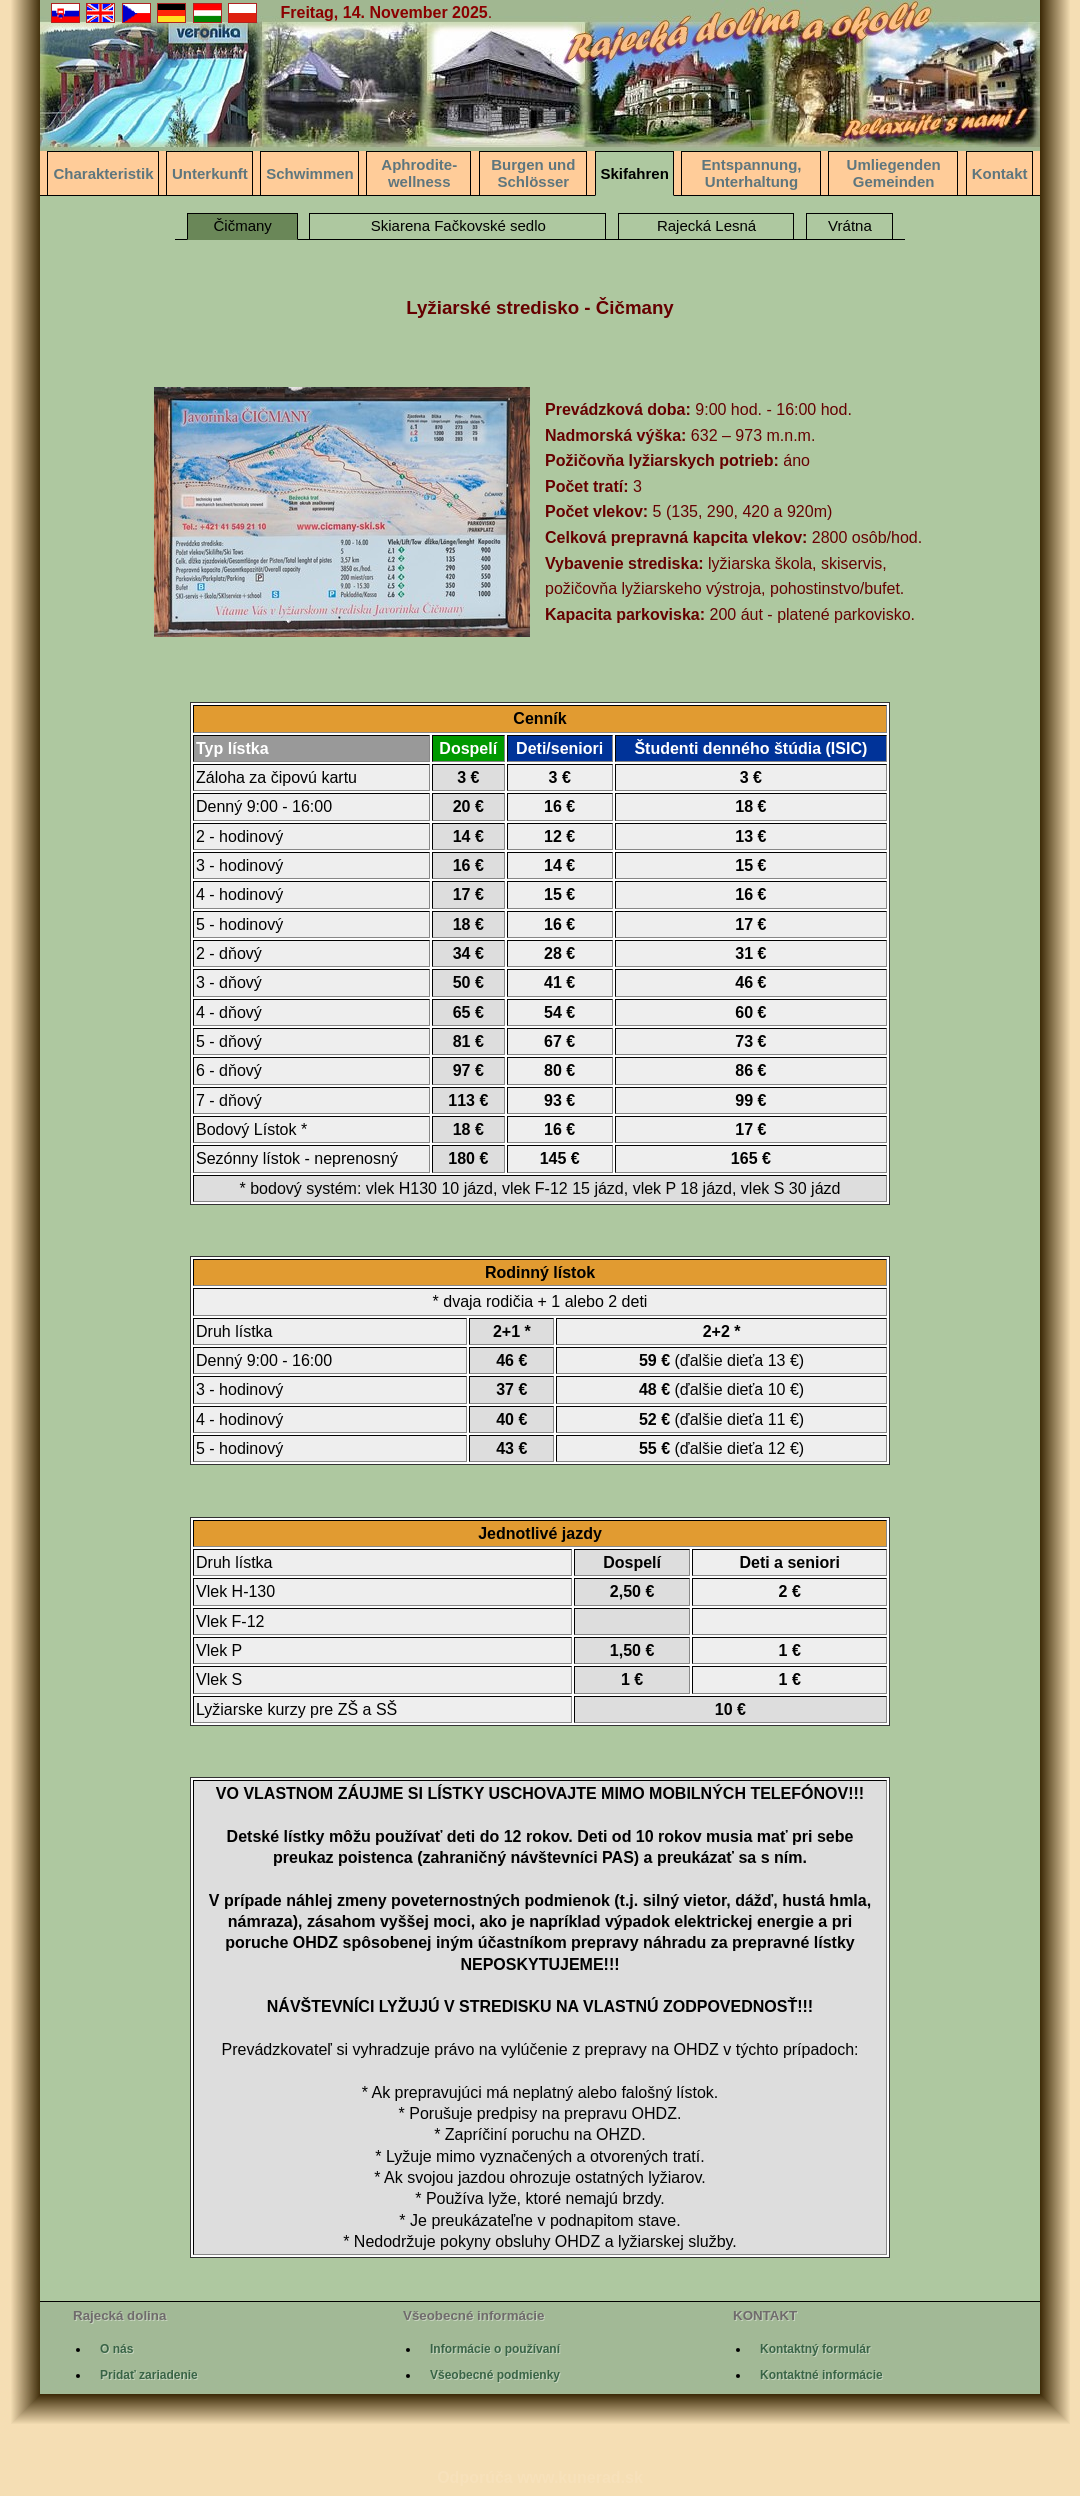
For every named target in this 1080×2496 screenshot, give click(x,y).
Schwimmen (310, 173)
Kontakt (1000, 173)
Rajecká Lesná (706, 225)
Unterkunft (210, 173)
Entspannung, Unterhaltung (751, 173)
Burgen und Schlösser (533, 173)
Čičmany (243, 225)
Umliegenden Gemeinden (894, 173)
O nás (116, 2349)
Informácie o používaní (495, 2349)
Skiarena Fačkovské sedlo (458, 225)
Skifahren (635, 173)
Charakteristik (103, 173)
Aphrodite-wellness (419, 173)
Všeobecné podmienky (495, 2375)
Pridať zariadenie (149, 2375)
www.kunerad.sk (580, 2477)
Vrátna (850, 225)
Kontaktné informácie (821, 2375)
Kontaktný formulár (815, 2349)
